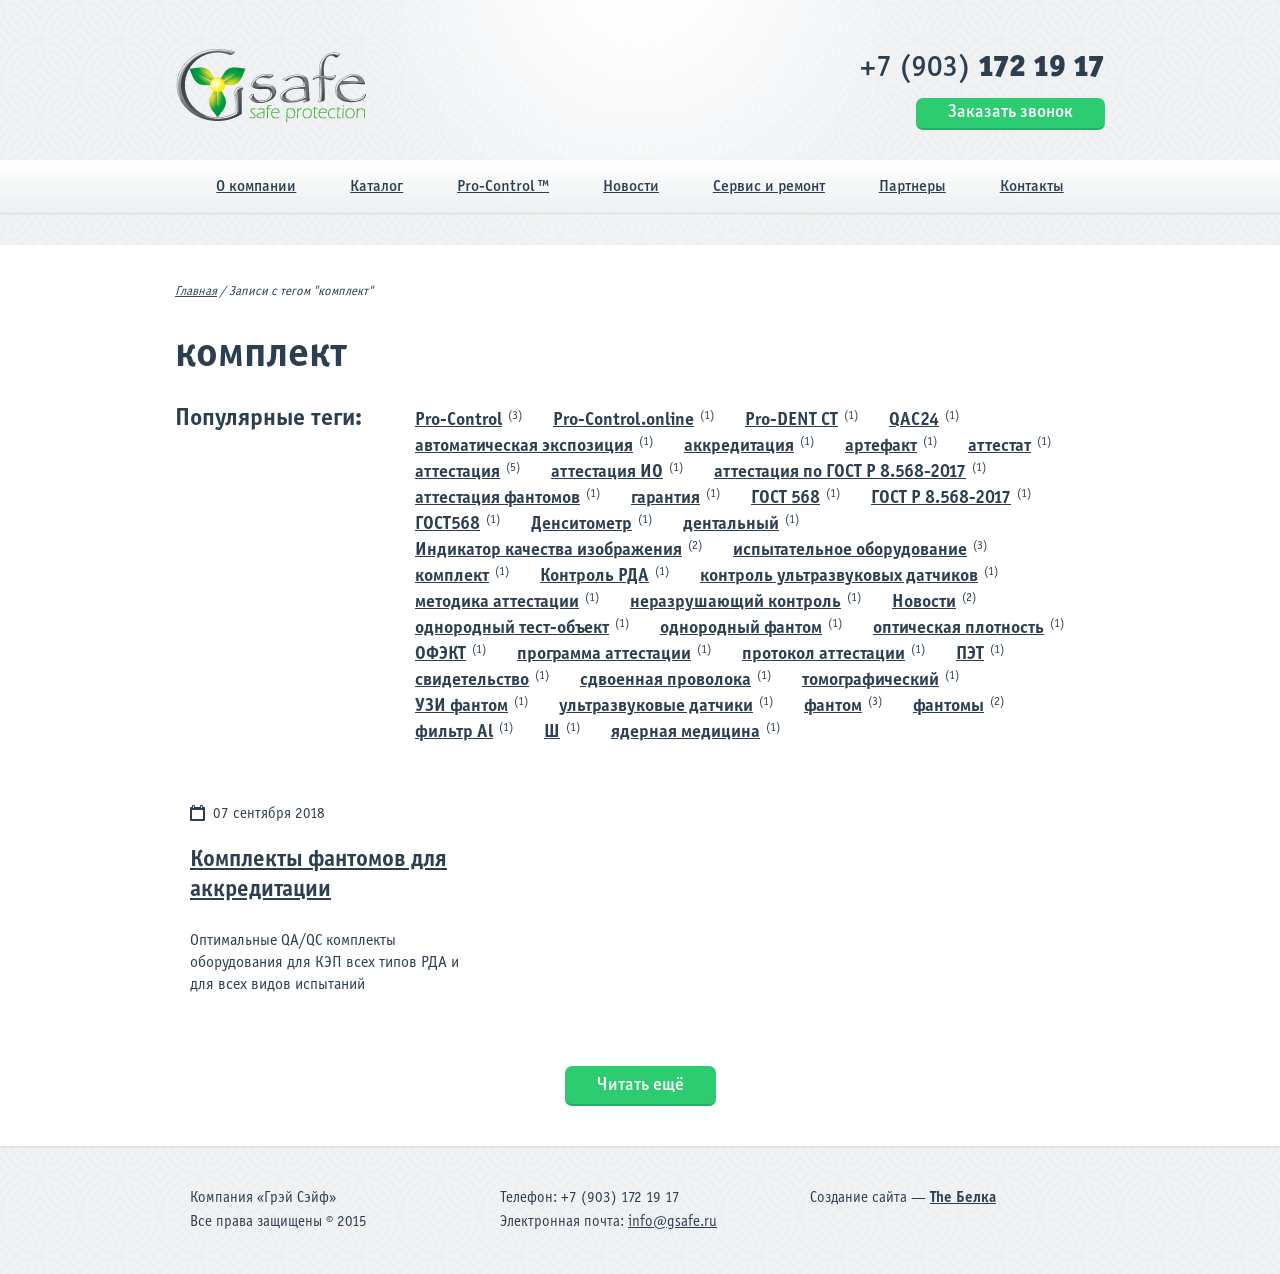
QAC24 (914, 420)
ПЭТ (970, 654)
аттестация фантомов (497, 498)
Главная (196, 292)
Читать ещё (640, 1085)
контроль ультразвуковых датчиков (839, 576)
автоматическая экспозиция (524, 446)
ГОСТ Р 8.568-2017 (941, 498)
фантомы (948, 706)
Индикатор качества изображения (548, 550)
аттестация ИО (607, 472)
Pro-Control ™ (503, 186)
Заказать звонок (1010, 112)
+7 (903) (982, 68)
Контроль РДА (594, 576)
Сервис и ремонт (769, 186)
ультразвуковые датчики (656, 706)
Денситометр (581, 524)
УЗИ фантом (461, 706)
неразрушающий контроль (735, 602)
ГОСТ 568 (785, 498)
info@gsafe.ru (672, 1222)
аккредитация (739, 446)
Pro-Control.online (623, 420)
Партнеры (912, 186)
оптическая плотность (958, 628)
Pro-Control (458, 420)
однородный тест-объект (512, 628)
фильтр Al (454, 732)
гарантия (665, 498)
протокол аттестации (823, 654)
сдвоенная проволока (665, 680)
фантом (833, 706)
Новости (631, 186)
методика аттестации (497, 602)
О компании (256, 186)
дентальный (731, 524)
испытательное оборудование (850, 550)
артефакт (881, 446)
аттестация (457, 472)
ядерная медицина (685, 732)
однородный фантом (741, 628)
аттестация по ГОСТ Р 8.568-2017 (840, 472)
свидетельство (472, 680)
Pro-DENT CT (791, 420)
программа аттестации (604, 654)
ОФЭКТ (440, 654)
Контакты (1032, 186)
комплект (452, 576)
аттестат (999, 446)
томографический (870, 680)
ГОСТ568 (447, 524)
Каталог (376, 186)
